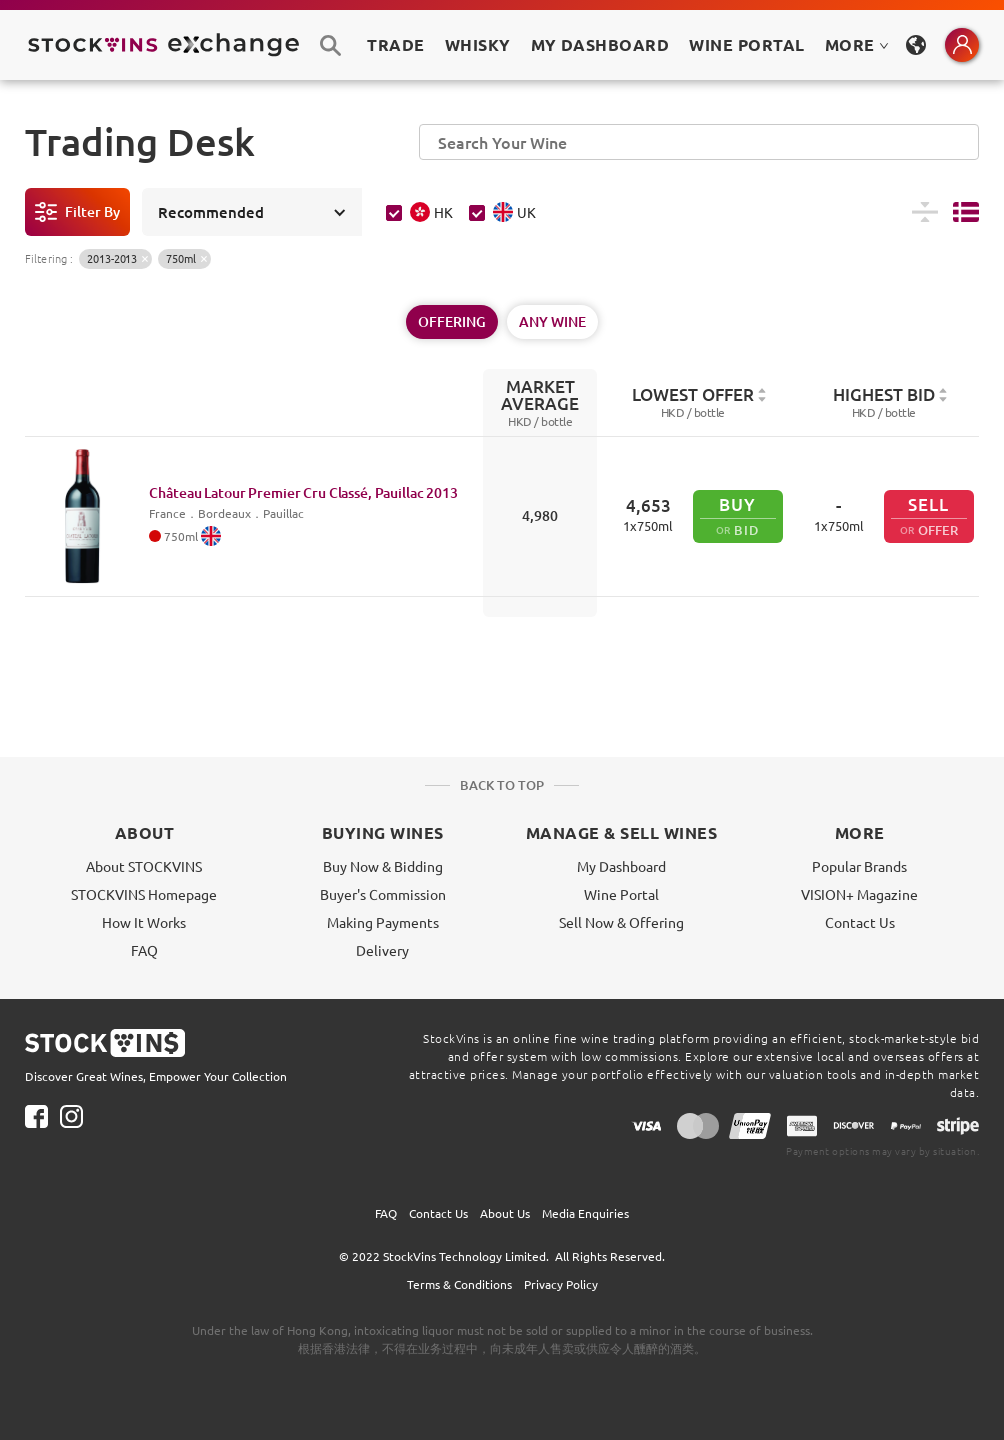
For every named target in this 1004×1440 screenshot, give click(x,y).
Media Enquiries (585, 1213)
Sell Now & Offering (621, 922)
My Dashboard (621, 866)
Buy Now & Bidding (383, 866)
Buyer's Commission (383, 894)
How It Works (144, 922)
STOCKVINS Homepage (144, 894)
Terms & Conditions (459, 1284)
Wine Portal (746, 44)
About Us (505, 1213)
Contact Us (860, 922)
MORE (857, 44)
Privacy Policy (561, 1284)
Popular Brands (859, 866)
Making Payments (383, 922)
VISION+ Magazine (859, 894)
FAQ (144, 950)
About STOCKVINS (144, 866)
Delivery (382, 950)
